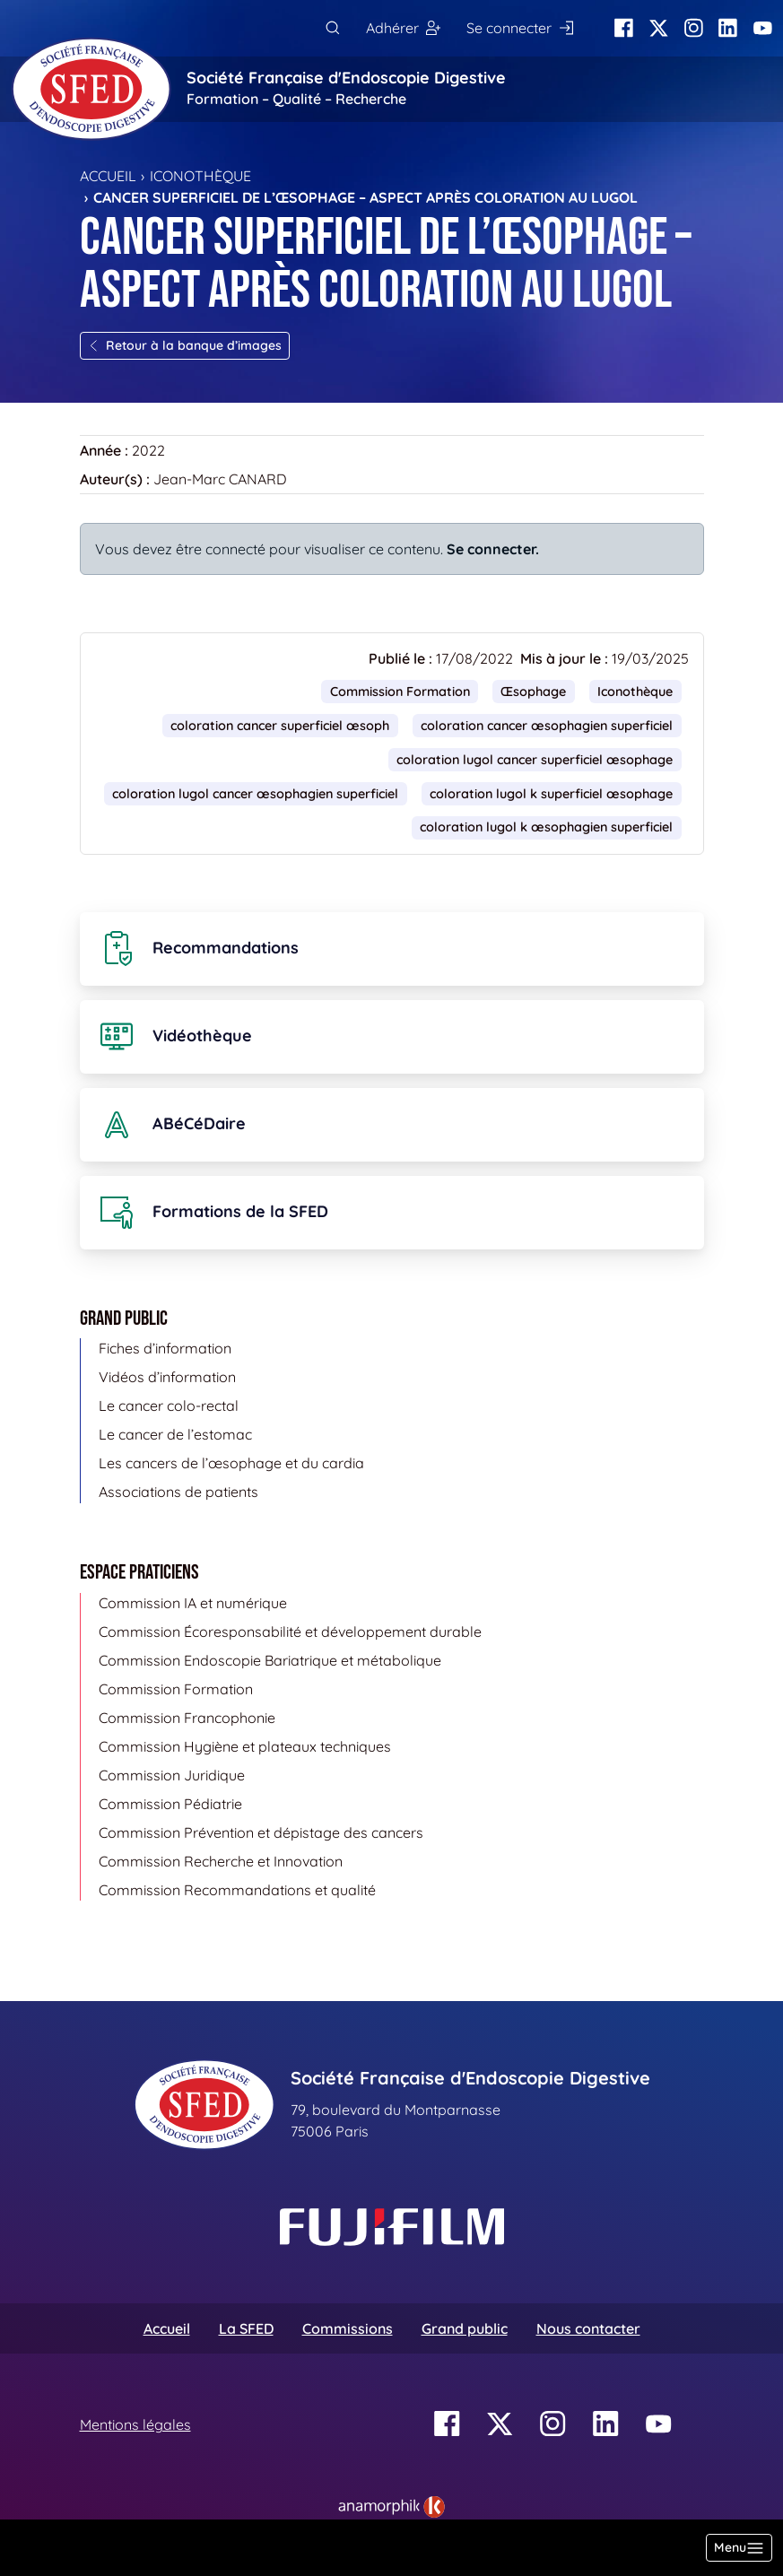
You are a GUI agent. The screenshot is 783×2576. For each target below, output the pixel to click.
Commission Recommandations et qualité (237, 1890)
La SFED (246, 2328)
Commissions (347, 2328)
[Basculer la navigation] (739, 2548)
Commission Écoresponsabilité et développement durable (290, 1631)
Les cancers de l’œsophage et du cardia (231, 1463)
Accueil (108, 176)
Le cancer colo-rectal (169, 1405)
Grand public (465, 2328)
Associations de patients (178, 1492)
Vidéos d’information (167, 1377)
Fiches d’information (165, 1348)
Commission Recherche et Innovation (221, 1861)
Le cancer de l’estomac (175, 1434)
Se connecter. (493, 549)
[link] (391, 2507)
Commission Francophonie (187, 1718)
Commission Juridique (172, 1775)
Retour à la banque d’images (185, 345)
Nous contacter (588, 2328)
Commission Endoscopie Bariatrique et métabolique (270, 1660)
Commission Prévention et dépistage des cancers (261, 1832)
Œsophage (533, 691)
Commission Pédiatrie (170, 1804)
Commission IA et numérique (193, 1603)
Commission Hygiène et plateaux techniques (245, 1746)
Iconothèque (200, 176)
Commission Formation (400, 691)
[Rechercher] (332, 28)
